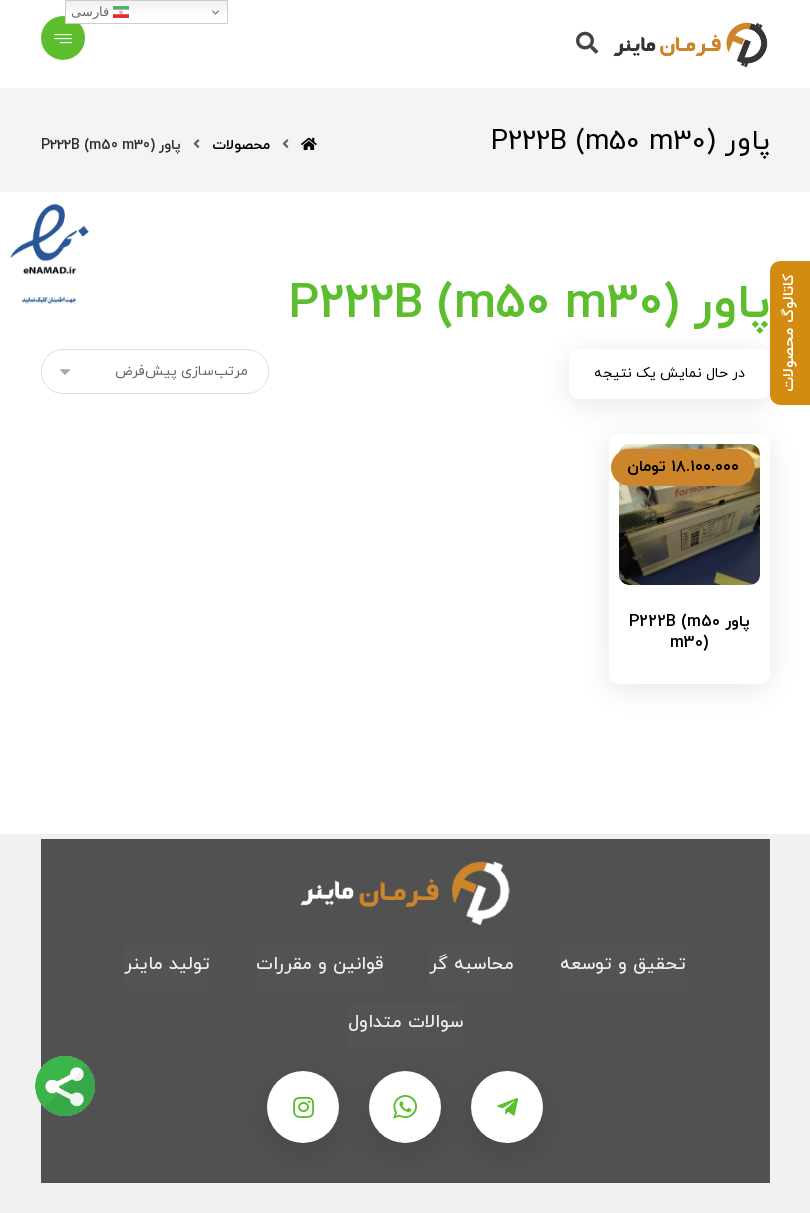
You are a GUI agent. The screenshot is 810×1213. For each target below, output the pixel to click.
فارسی (100, 12)
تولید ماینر (167, 964)
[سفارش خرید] (155, 371)
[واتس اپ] (405, 1107)
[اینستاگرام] (303, 1107)
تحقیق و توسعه (623, 964)
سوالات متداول (405, 1022)
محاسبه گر (471, 964)
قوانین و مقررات (319, 964)
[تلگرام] (507, 1107)
